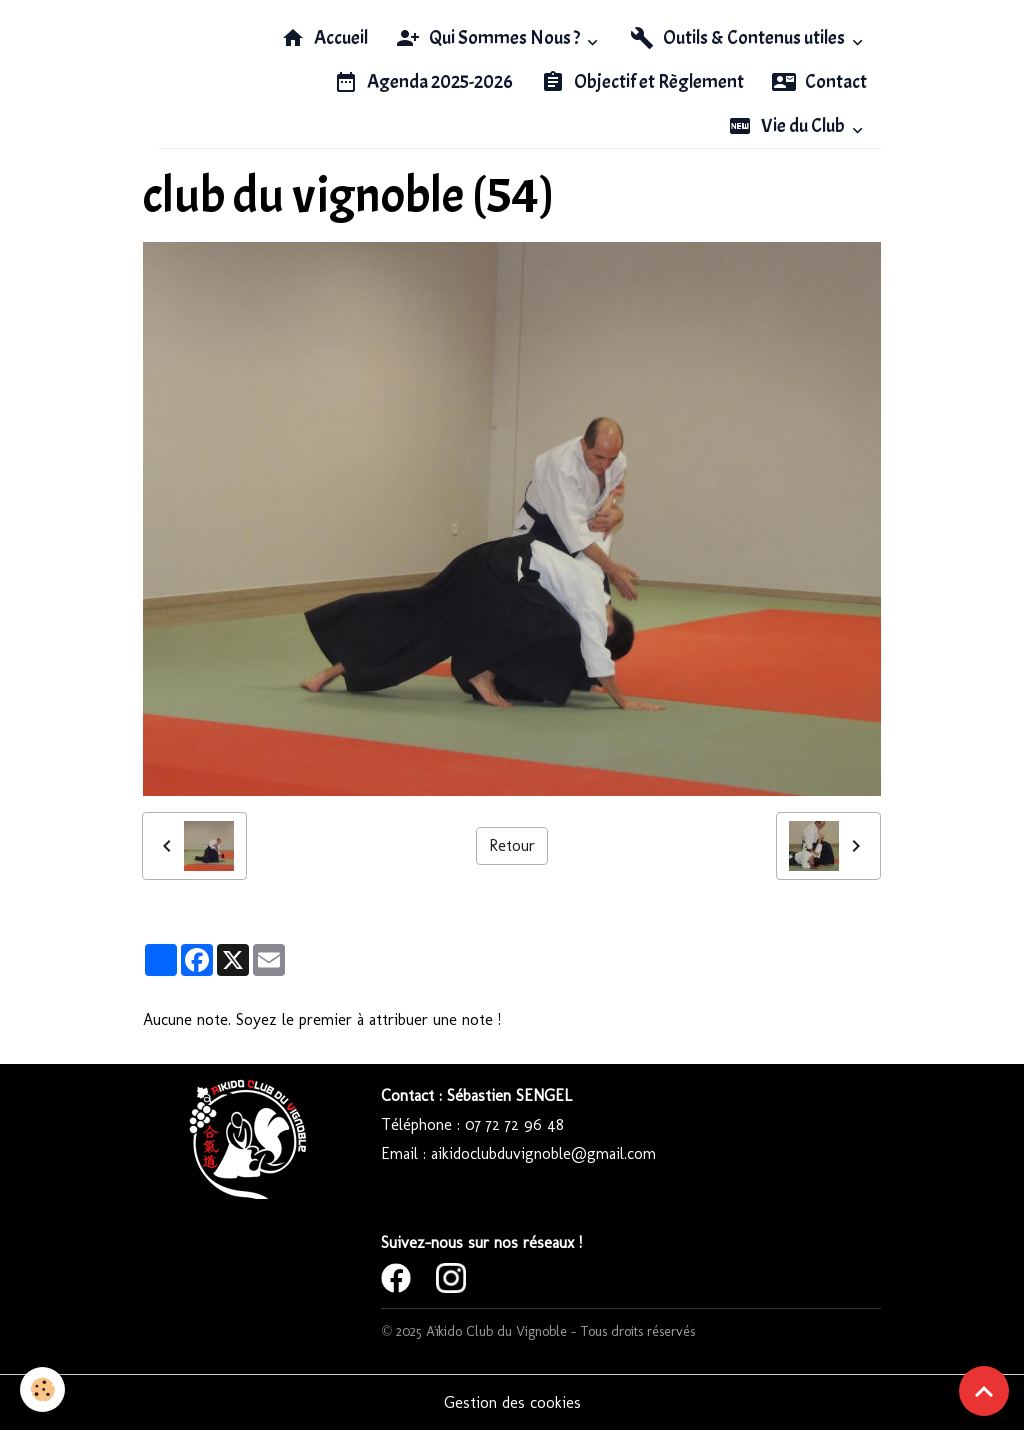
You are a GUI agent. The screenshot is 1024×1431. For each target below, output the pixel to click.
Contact (819, 82)
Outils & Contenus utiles (739, 38)
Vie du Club (788, 126)
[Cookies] (42, 1389)
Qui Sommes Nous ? (489, 38)
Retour (512, 845)
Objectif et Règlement (642, 82)
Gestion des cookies (512, 1402)
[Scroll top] (984, 1391)
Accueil (324, 38)
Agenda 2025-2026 (423, 82)
